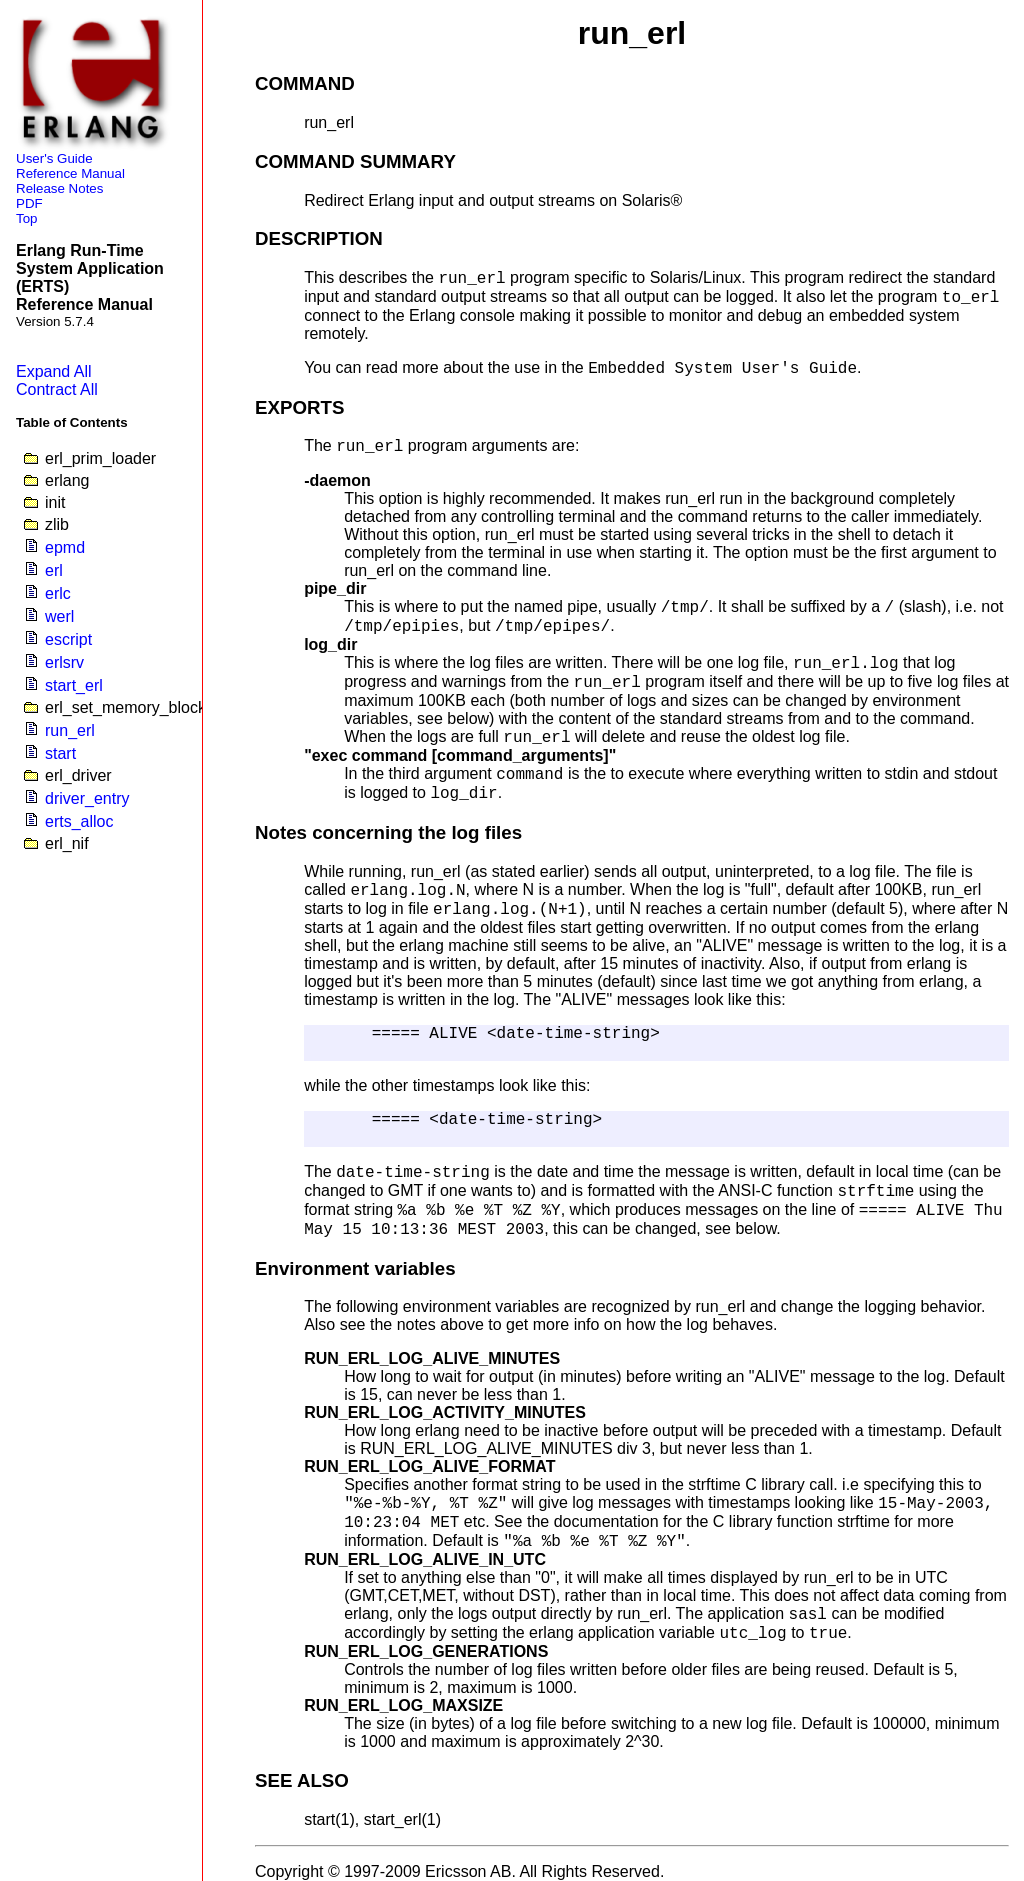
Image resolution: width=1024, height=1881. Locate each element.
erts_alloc (79, 821)
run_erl (70, 730)
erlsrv (64, 662)
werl (59, 616)
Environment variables (355, 1268)
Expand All (54, 371)
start (60, 753)
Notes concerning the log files (388, 832)
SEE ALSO (302, 1780)
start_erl (74, 685)
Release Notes (59, 188)
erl (54, 570)
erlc (58, 593)
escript (68, 639)
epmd (65, 547)
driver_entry (87, 798)
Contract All (57, 389)
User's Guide (54, 158)
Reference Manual (70, 173)
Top (27, 218)
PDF (29, 203)
